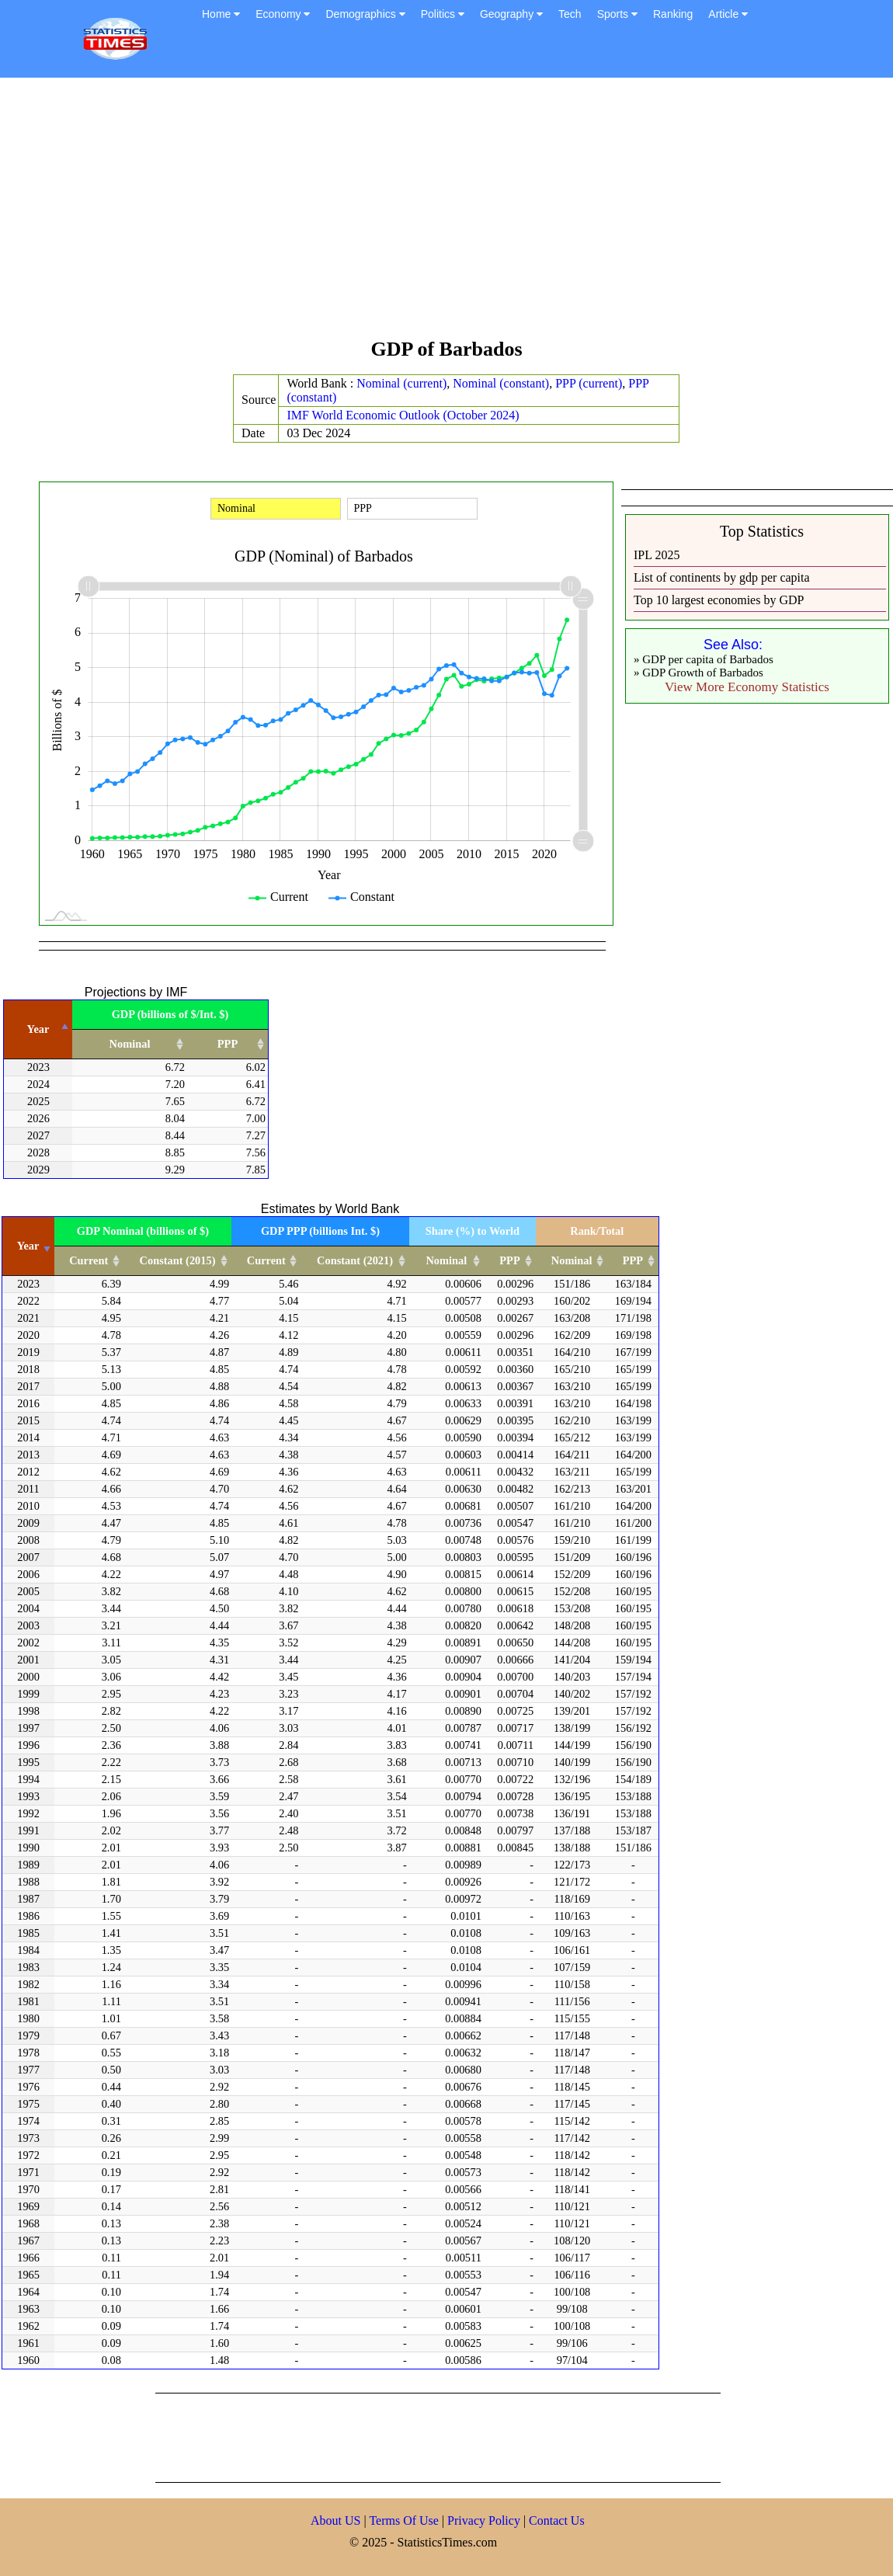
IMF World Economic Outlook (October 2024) (403, 415)
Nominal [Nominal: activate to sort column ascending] (130, 1044)
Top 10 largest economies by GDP (719, 600)
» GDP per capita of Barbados (703, 659)
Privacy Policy (485, 2520)
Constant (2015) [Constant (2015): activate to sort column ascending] (178, 1260)
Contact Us (557, 2520)
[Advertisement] (446, 215)
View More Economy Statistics (747, 687)
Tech (570, 14)
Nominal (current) (401, 383)
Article (728, 14)
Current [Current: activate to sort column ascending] (88, 1260)
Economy (282, 14)
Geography (511, 14)
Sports (617, 14)
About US (335, 2520)
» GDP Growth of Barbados (698, 672)
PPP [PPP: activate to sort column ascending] (227, 1044)
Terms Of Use (405, 2520)
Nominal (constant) (501, 383)
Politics (442, 14)
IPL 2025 (656, 554)
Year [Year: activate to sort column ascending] (28, 1245)
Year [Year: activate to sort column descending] (38, 1029)
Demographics (365, 14)
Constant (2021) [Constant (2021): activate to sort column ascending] (355, 1260)
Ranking (673, 14)
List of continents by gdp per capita (722, 577)
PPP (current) (588, 383)
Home (221, 14)
